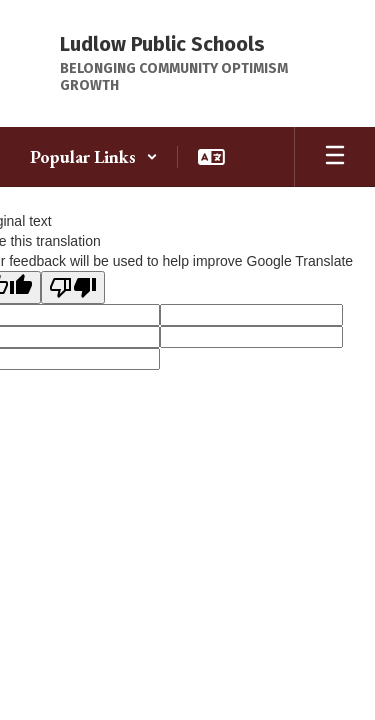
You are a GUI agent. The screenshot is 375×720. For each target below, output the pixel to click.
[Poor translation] (73, 287)
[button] (94, 157)
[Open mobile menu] (335, 157)
